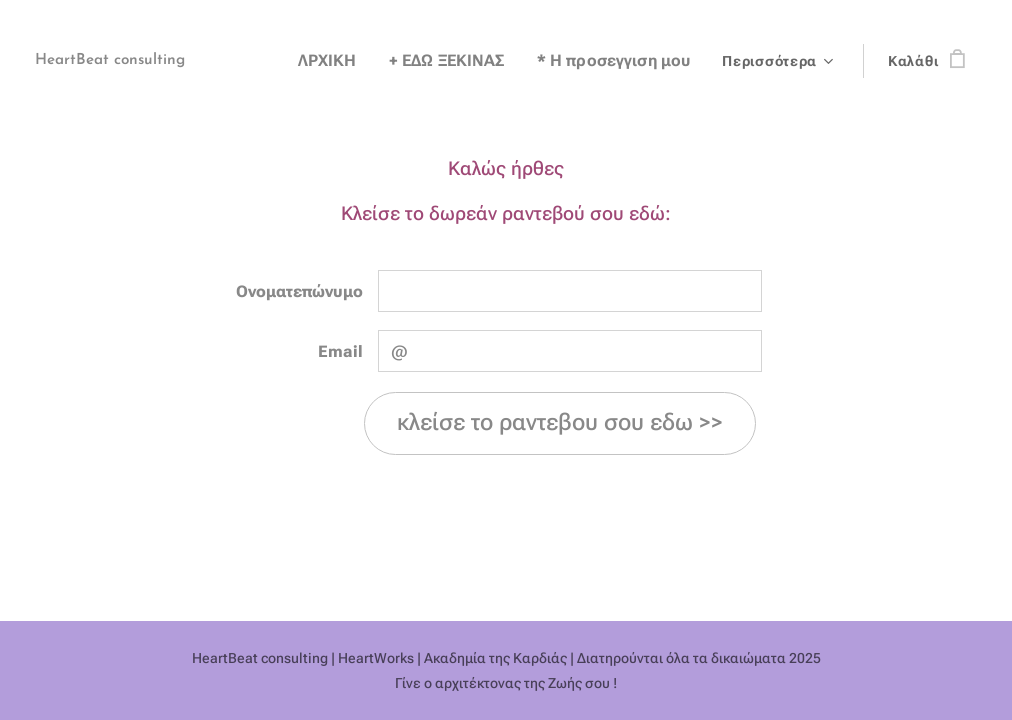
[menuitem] (356, 61)
